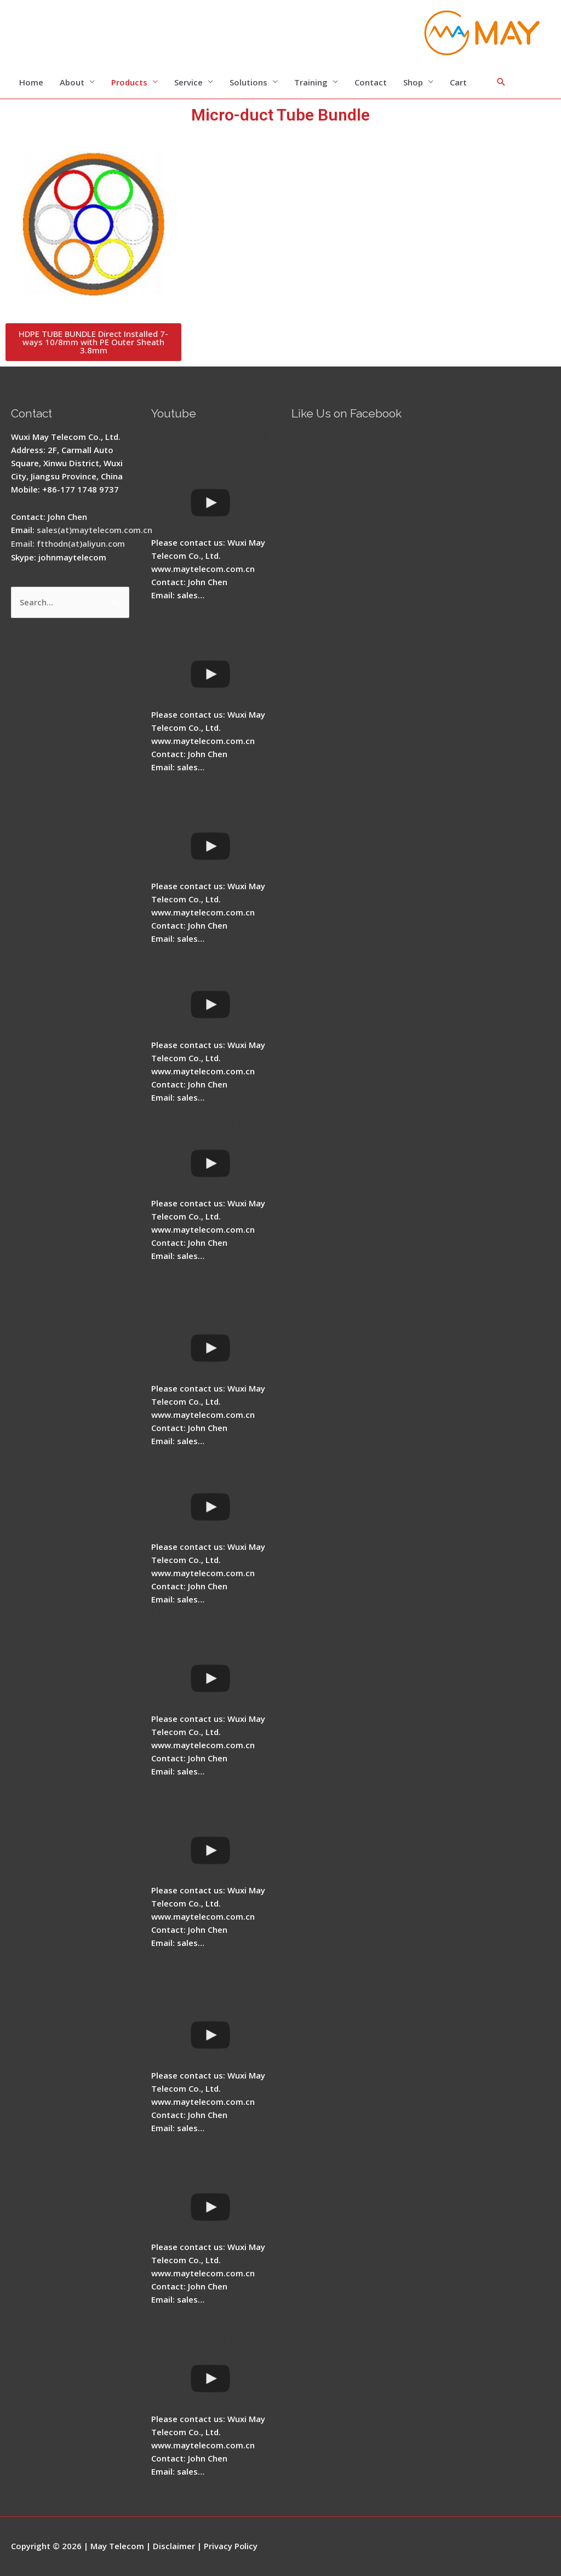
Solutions (248, 82)
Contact (370, 82)
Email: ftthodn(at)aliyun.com (68, 542)
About (72, 82)
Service (188, 82)
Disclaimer (174, 2545)
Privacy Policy (231, 2545)
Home (31, 82)
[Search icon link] (501, 82)
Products (129, 82)
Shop (413, 82)
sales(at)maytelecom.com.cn (95, 529)
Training (311, 82)
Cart (458, 82)
